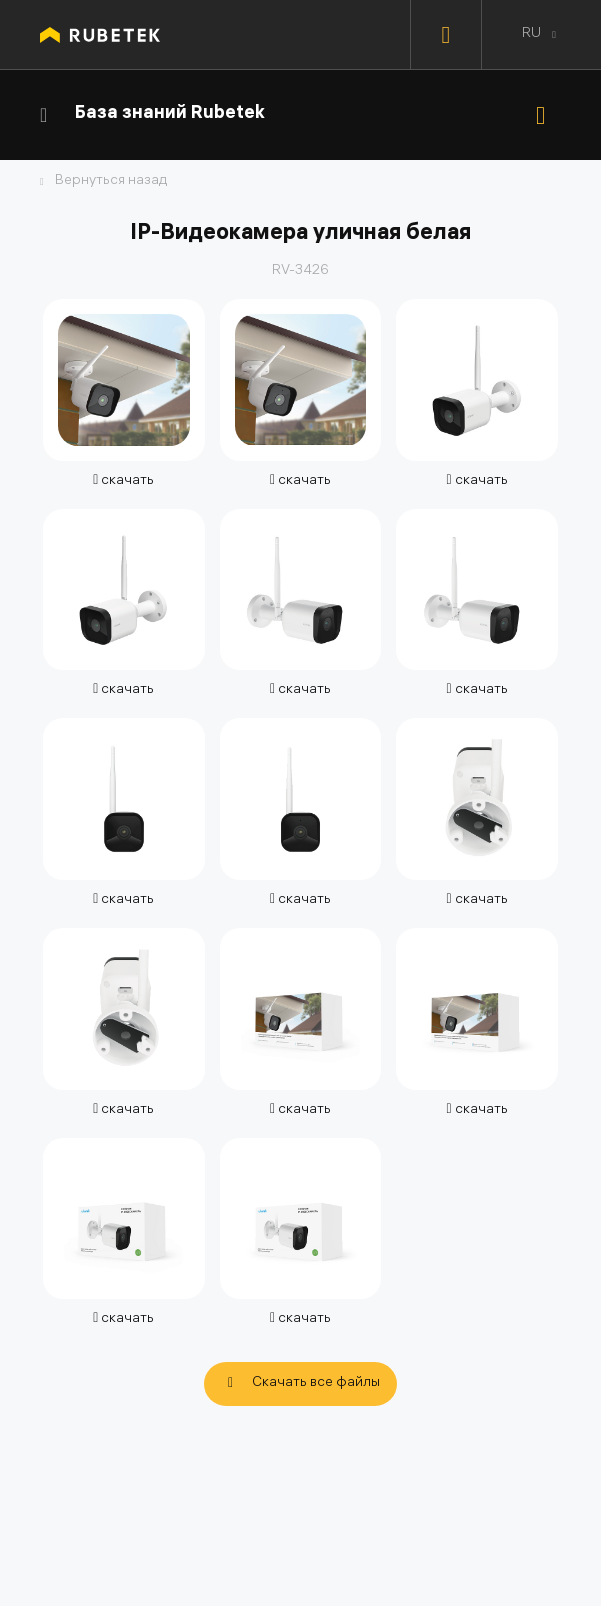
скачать (123, 481)
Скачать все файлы (316, 1383)
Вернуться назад (111, 182)
